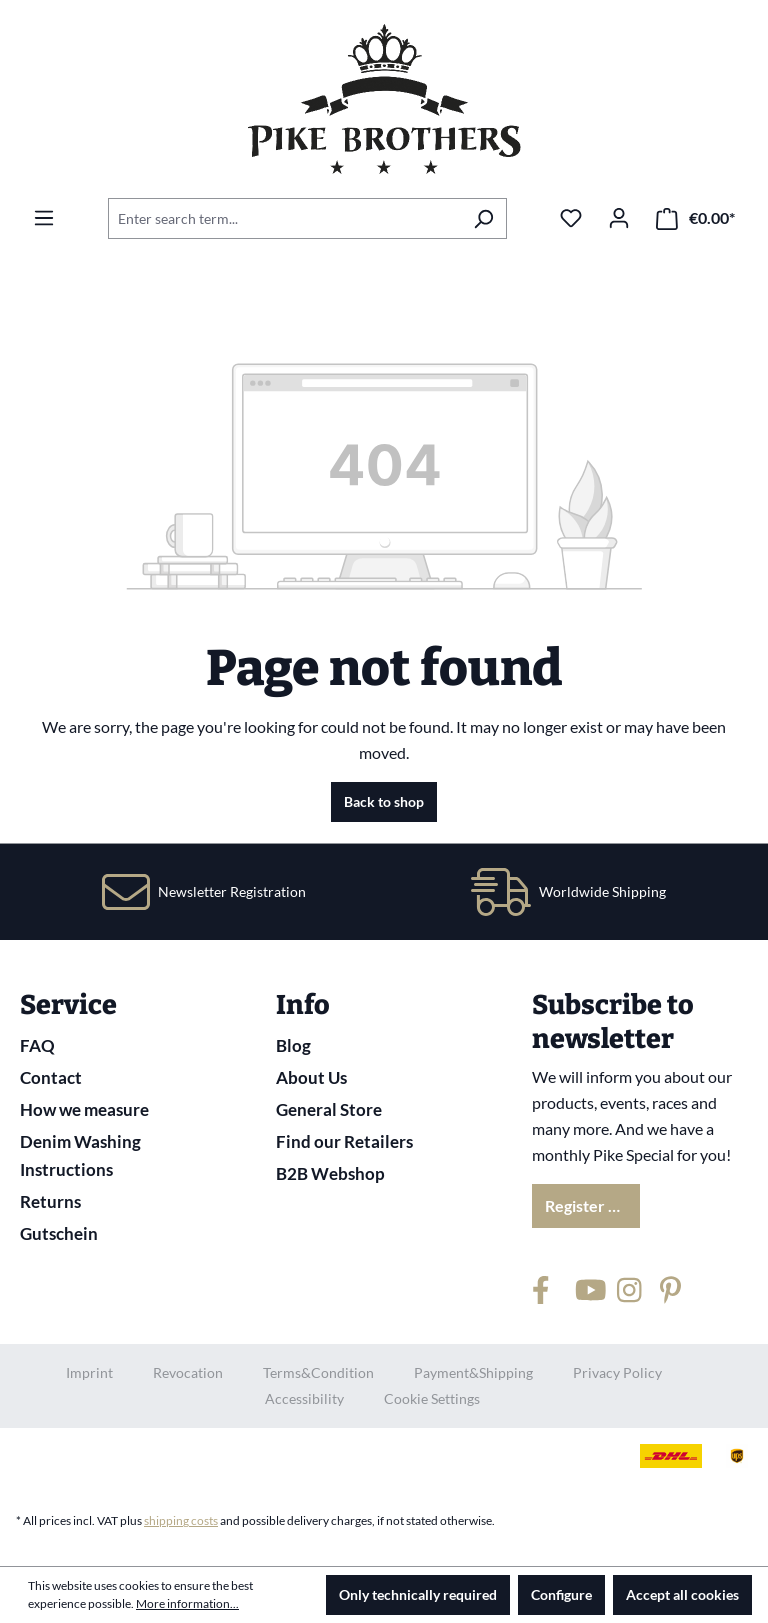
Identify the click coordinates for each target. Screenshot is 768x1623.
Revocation (188, 1372)
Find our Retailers (344, 1141)
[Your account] (619, 218)
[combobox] (284, 218)
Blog (293, 1045)
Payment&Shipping (473, 1372)
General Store (329, 1109)
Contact (51, 1077)
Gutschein (59, 1233)
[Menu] (44, 218)
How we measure (84, 1109)
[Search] (483, 218)
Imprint (89, 1372)
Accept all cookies (682, 1594)
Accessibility (304, 1398)
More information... (187, 1603)
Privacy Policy (617, 1372)
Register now (592, 1205)
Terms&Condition (318, 1372)
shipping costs (181, 1520)
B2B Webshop (330, 1173)
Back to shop (384, 801)
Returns (50, 1201)
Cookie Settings (432, 1398)
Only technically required (418, 1594)
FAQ (37, 1045)
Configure (561, 1594)
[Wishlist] (571, 218)
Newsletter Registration (232, 891)
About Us (311, 1077)
